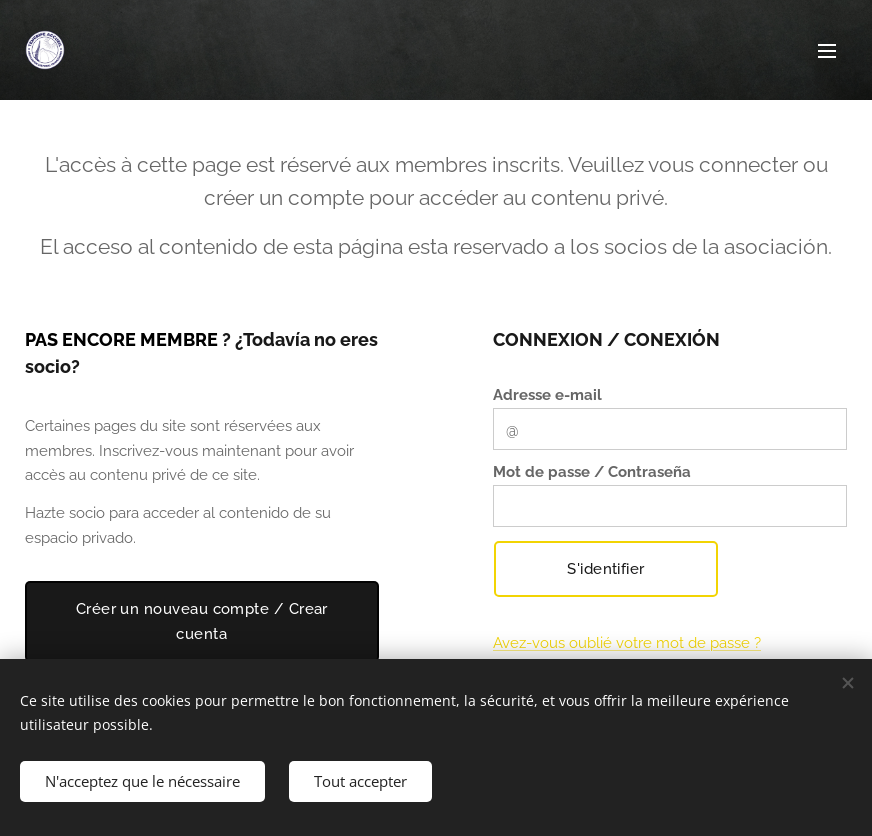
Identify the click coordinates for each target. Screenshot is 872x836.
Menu (827, 51)
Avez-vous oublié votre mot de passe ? (627, 643)
